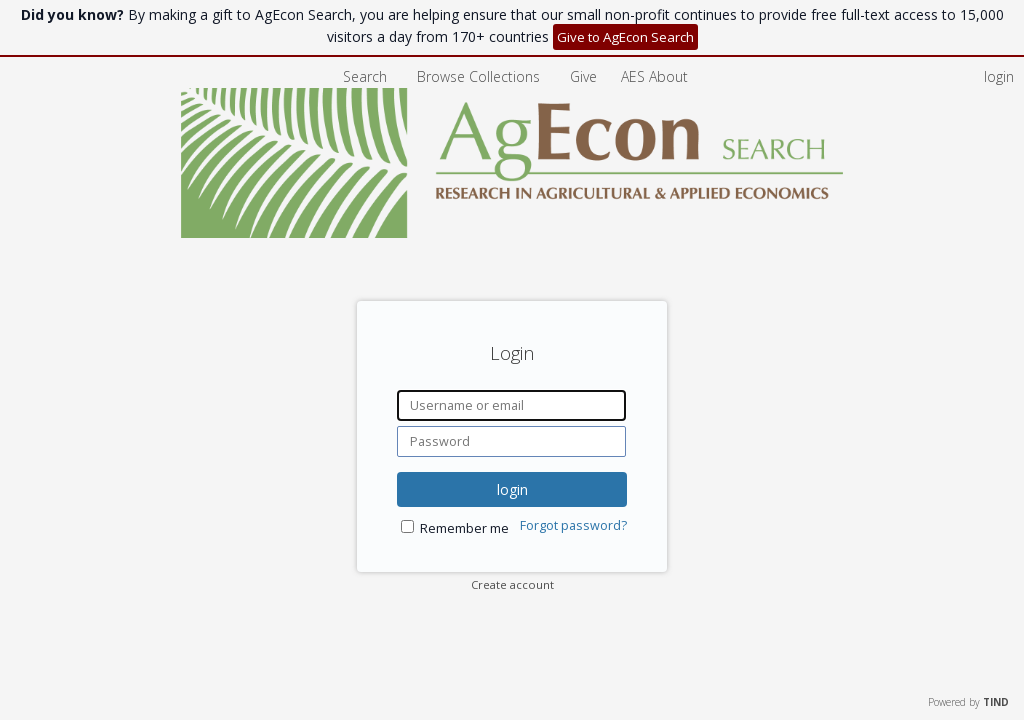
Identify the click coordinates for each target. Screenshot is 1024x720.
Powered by (968, 702)
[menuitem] (654, 76)
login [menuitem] (999, 76)
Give (585, 76)
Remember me (464, 528)
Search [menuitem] (365, 76)
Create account (512, 584)
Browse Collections (480, 76)
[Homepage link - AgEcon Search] (512, 232)
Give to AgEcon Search (625, 37)
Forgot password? (573, 525)
